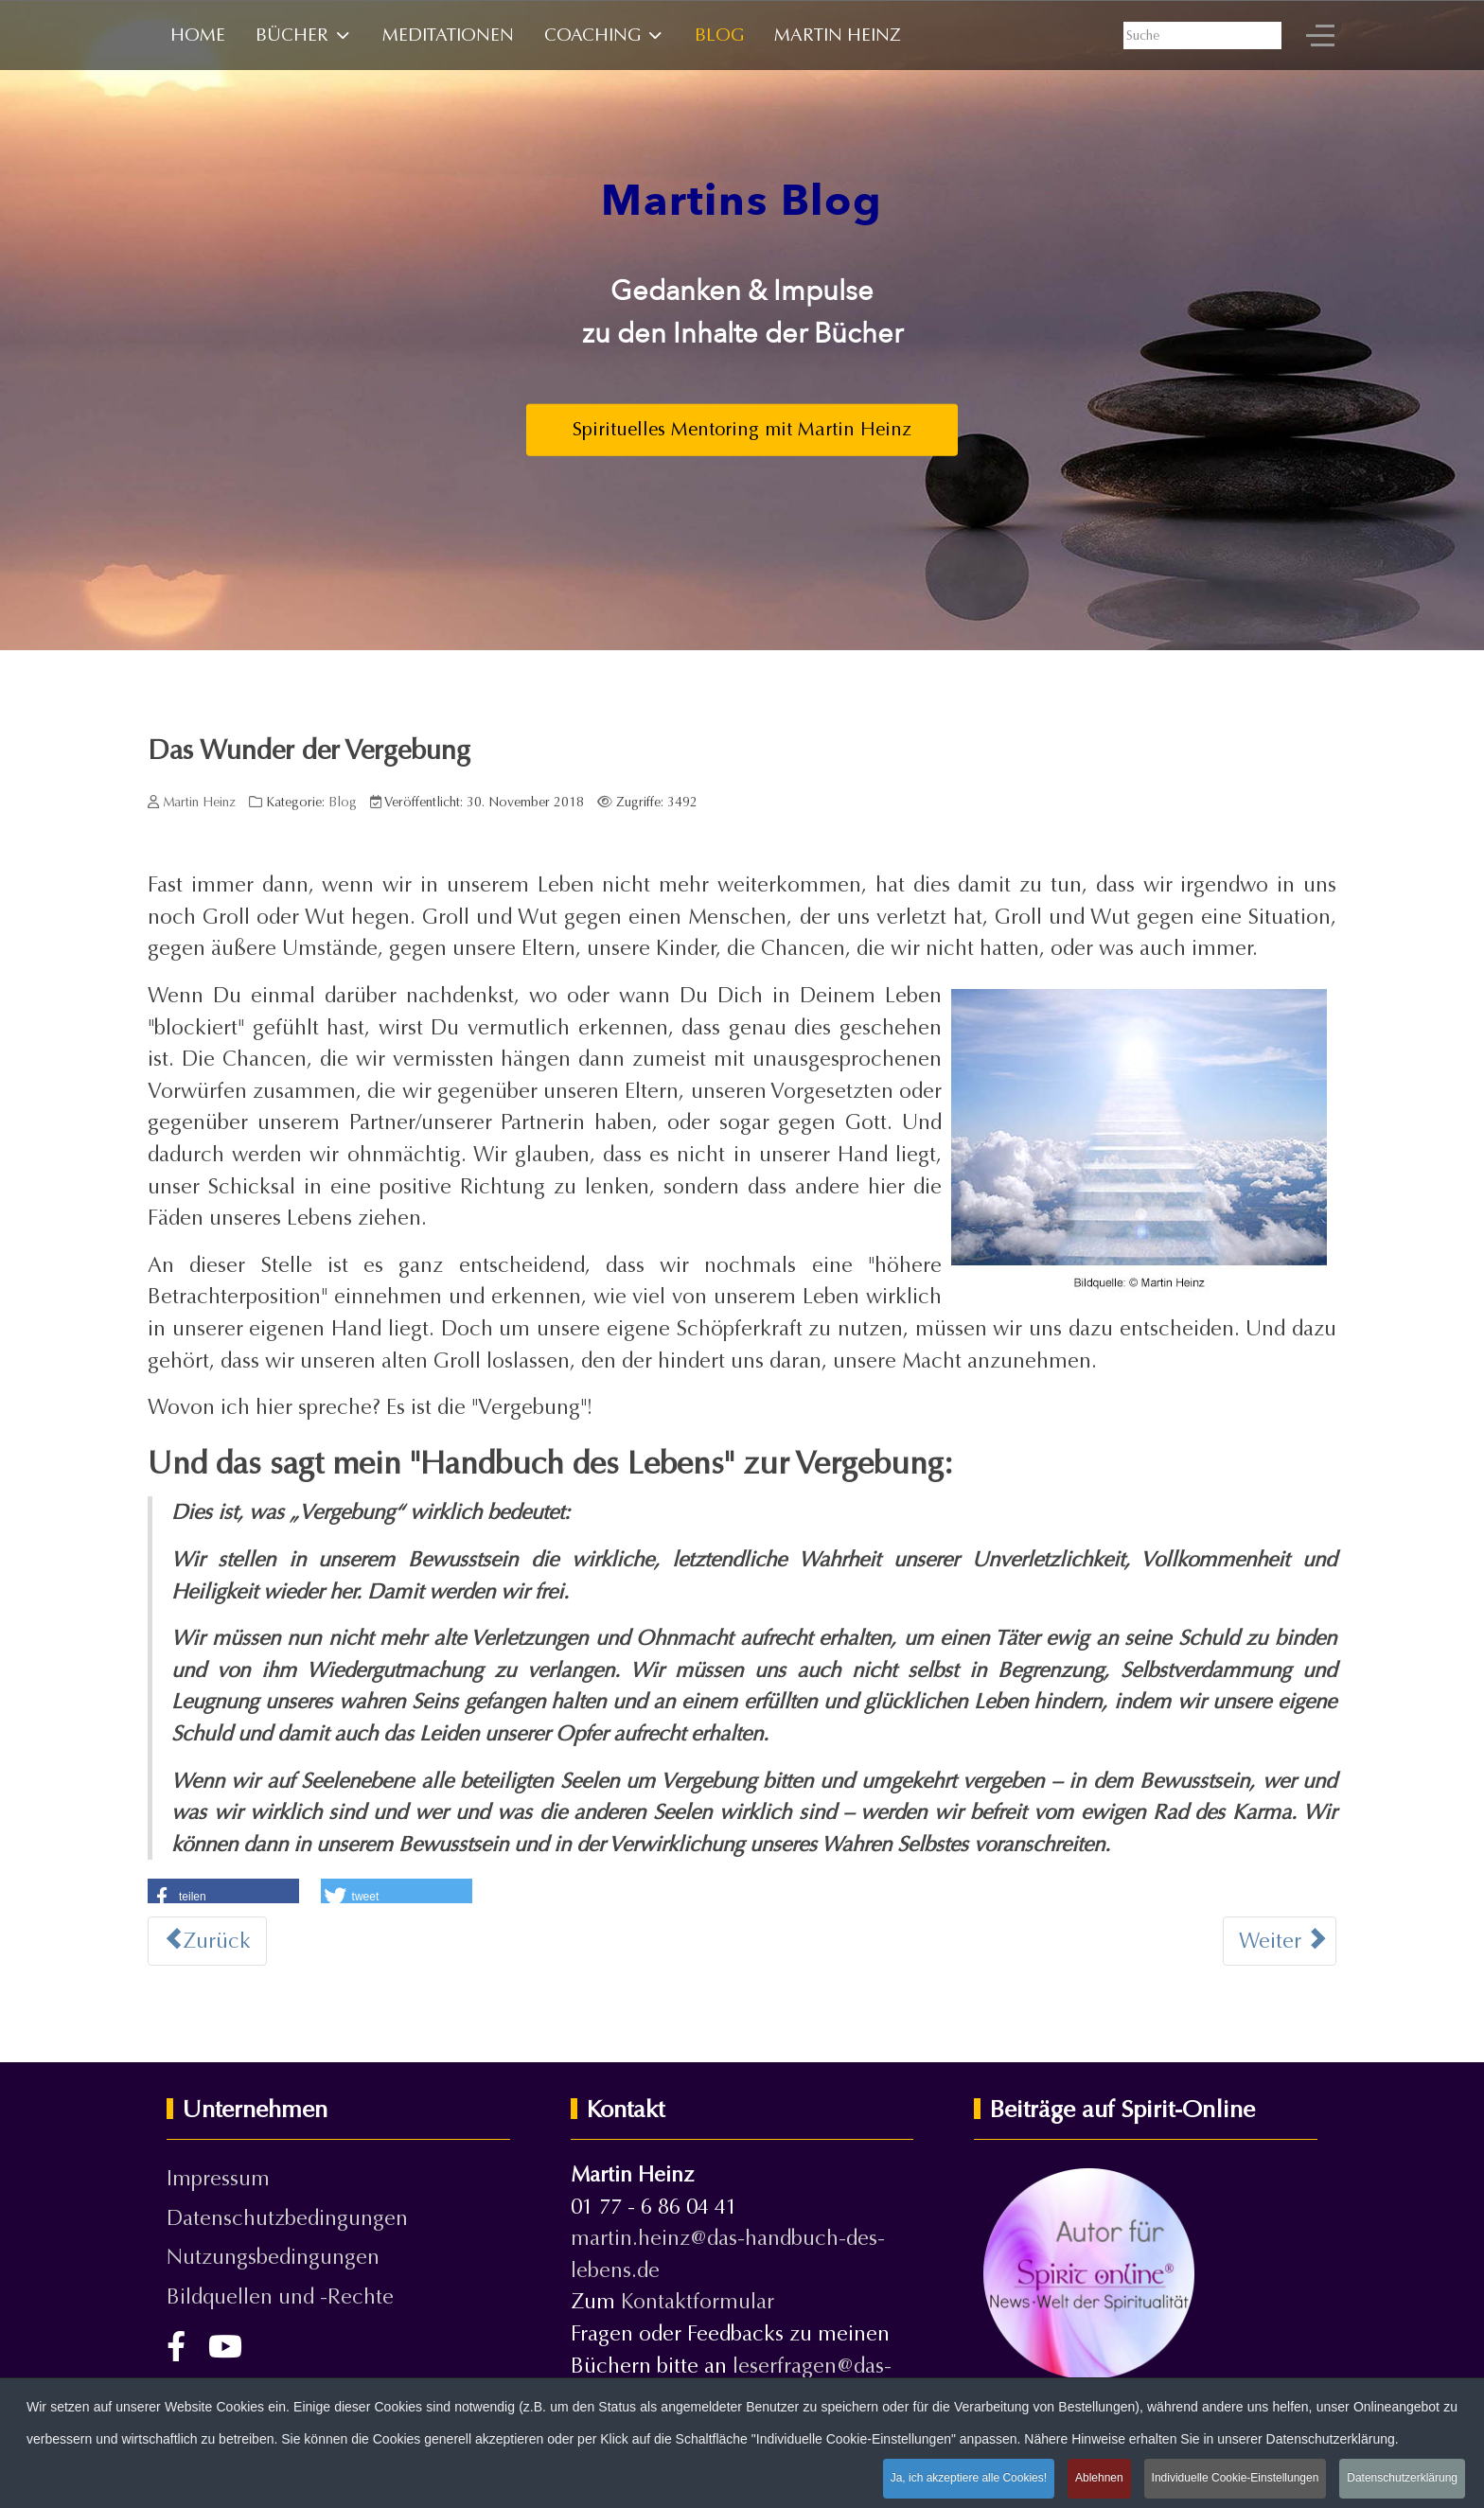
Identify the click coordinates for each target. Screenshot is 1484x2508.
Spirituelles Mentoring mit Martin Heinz (742, 429)
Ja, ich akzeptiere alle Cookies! (969, 2478)
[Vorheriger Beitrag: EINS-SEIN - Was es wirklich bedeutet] (207, 1941)
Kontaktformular (697, 2301)
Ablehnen (1099, 2478)
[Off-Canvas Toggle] (1320, 35)
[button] (223, 1893)
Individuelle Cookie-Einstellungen (1235, 2478)
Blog (342, 802)
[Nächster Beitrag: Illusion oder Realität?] (1279, 1941)
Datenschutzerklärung (1402, 2478)
